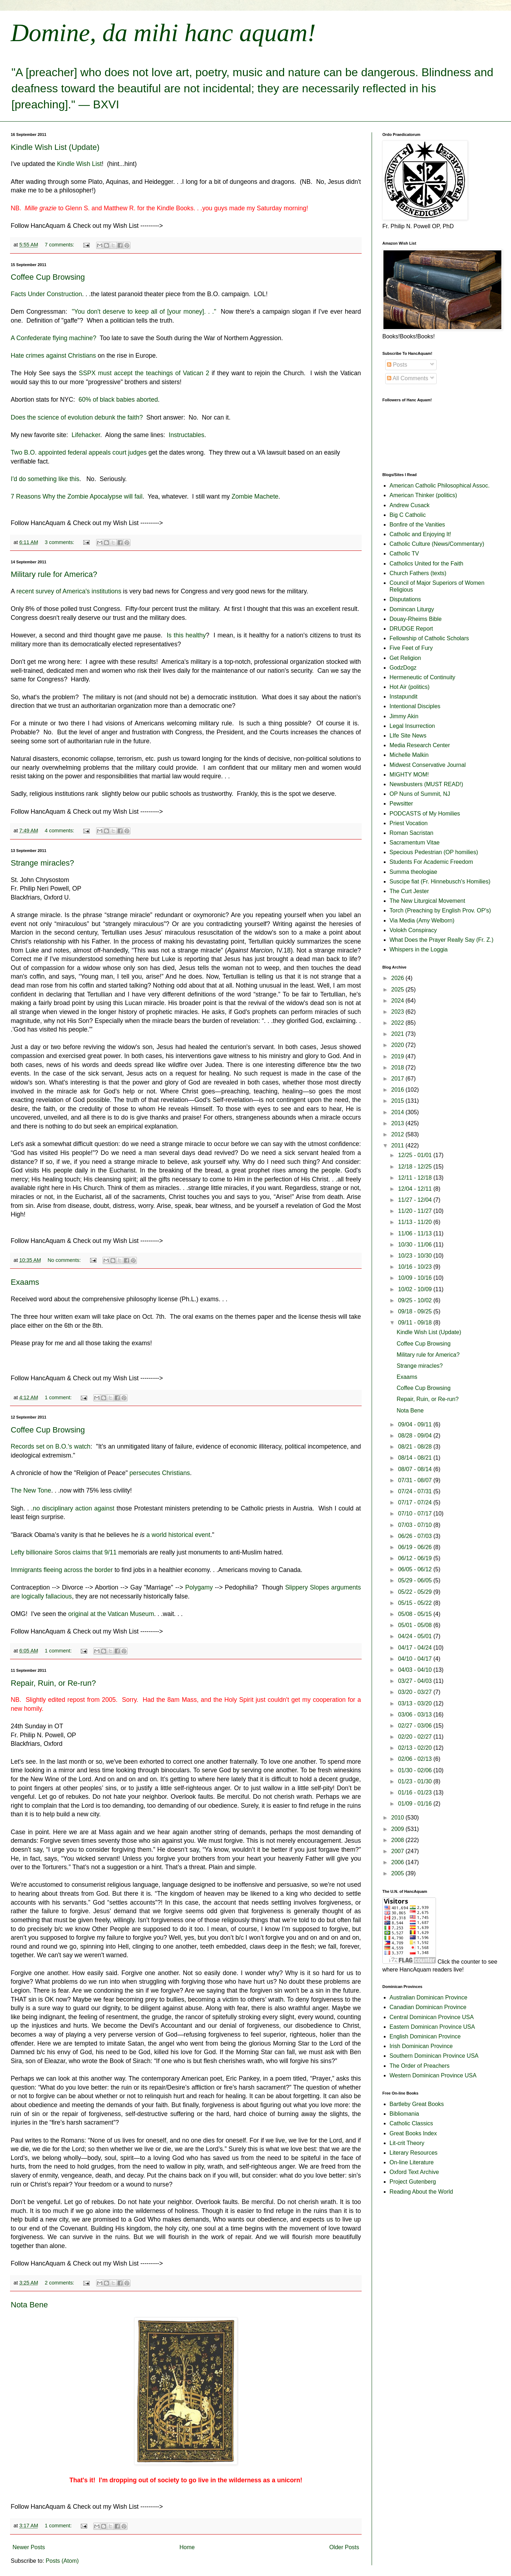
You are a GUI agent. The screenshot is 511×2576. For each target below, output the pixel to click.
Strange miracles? (42, 862)
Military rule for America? (54, 574)
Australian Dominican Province (428, 1997)
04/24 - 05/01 (415, 1636)
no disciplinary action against (73, 1508)
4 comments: (60, 830)
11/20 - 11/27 (415, 1211)
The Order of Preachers (420, 2066)
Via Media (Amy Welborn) (422, 920)
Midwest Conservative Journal (428, 765)
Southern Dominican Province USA (434, 2056)
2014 (398, 1112)
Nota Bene (29, 2304)
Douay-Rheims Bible (416, 619)
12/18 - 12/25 (415, 1167)
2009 (398, 1829)
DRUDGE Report (411, 629)
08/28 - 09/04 (415, 1436)
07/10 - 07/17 (415, 1513)
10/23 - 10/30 (415, 1256)
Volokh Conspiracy (413, 930)
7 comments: (60, 245)
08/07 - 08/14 (415, 1469)
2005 (398, 1873)
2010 (398, 1818)
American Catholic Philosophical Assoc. (440, 486)
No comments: (65, 1260)
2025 (398, 989)
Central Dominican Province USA (432, 2017)
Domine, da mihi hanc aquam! (163, 32)
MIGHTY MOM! (409, 775)
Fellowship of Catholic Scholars (429, 638)
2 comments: (60, 2283)
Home (187, 2547)
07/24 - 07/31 (415, 1491)
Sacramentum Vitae (415, 842)
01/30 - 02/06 (415, 1770)
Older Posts (344, 2547)
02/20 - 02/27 (415, 1737)
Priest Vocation (409, 823)
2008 (398, 1840)
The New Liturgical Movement (427, 901)
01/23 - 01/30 (415, 1781)
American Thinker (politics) (423, 495)
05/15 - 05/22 (415, 1603)
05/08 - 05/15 (415, 1614)
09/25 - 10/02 (415, 1300)
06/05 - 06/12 (415, 1569)
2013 (398, 1123)
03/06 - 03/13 (415, 1714)
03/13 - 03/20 (415, 1703)
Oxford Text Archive (414, 2172)
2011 (398, 1145)
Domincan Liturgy (412, 609)
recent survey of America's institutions (68, 591)
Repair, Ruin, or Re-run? (53, 1683)
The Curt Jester (409, 891)
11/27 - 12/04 (415, 1200)
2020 (398, 1045)
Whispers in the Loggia (419, 949)
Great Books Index (413, 2133)
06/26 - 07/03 (415, 1536)
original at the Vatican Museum (111, 1613)
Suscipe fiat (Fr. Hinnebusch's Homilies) (440, 881)
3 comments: (60, 542)
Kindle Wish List (79, 163)
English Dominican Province (425, 2036)
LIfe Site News (408, 736)
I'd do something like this (45, 479)
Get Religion (405, 658)
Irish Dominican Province (421, 2046)
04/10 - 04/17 (415, 1659)
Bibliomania (404, 2114)
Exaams (25, 1282)
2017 (398, 1079)
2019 (398, 1056)
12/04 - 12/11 (415, 1189)
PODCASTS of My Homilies (425, 813)
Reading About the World (421, 2192)
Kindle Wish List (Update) (55, 147)
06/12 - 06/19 (415, 1558)
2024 (398, 1001)
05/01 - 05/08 (415, 1625)
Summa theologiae (413, 872)
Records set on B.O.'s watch (50, 1446)
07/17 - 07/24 (415, 1502)
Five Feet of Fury (411, 648)
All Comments (407, 378)
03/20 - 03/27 (415, 1692)
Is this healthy (186, 635)
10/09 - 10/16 (415, 1278)
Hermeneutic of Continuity (422, 677)
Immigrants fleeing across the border (62, 1569)
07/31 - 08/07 (415, 1480)
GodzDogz (403, 668)
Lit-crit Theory (407, 2143)
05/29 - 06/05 (415, 1580)
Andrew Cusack (410, 505)
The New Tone (31, 1490)
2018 (398, 1067)
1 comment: (59, 1397)
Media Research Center (420, 745)
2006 (398, 1862)
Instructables (186, 435)
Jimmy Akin (404, 716)
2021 (398, 1034)
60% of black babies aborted (118, 399)
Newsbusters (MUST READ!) (426, 784)
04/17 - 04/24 (415, 1648)
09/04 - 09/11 (415, 1424)
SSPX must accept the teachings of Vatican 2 (145, 373)
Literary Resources (413, 2153)
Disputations (405, 599)
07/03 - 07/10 (415, 1525)
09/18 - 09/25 (415, 1311)
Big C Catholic (408, 515)
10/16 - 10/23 (415, 1267)
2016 (398, 1090)
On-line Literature (412, 2162)
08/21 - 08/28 (415, 1447)
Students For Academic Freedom (431, 862)
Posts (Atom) (62, 2561)
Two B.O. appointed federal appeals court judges (79, 452)
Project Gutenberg (413, 2182)
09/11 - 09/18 (415, 1322)
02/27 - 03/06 (415, 1726)
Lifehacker (85, 435)
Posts (397, 365)
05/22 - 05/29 (415, 1592)
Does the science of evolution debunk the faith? (77, 417)
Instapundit (403, 697)
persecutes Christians (159, 1472)
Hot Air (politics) (410, 687)
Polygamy (199, 1587)
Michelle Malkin (409, 755)
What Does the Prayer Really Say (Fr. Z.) (441, 940)
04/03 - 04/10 (415, 1670)
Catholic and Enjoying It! (420, 534)
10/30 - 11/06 (415, 1245)
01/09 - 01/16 (415, 1804)
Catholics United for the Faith (426, 563)
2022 (398, 1023)
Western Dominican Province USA (433, 2075)
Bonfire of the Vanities (417, 524)
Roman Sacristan (411, 833)
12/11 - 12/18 (415, 1178)
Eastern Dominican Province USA (432, 2027)
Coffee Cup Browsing (48, 277)
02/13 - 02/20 (415, 1748)
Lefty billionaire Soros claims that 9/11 (63, 1552)
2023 (398, 1012)
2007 (398, 1851)
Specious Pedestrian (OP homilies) (434, 852)
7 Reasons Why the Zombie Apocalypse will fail (77, 496)
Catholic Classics (411, 2123)
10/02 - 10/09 (415, 1289)
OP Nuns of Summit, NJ (420, 794)
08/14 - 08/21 (415, 1458)
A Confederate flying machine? (53, 338)
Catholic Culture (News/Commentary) (437, 544)
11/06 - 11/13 (415, 1233)
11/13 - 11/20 (415, 1222)
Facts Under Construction (46, 294)
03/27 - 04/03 (415, 1681)
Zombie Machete (254, 496)
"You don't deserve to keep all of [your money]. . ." (143, 311)
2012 (398, 1134)
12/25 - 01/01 (415, 1155)
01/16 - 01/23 (415, 1792)
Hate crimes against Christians (53, 355)
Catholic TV (404, 553)
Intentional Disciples (415, 706)
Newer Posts (29, 2547)
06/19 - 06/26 (415, 1547)
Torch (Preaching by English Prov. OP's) (440, 910)
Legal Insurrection (412, 726)
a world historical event (178, 1534)
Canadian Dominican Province (428, 2007)
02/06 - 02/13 (415, 1759)
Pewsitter (401, 803)
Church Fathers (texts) (418, 573)
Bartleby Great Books (417, 2104)
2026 (398, 978)
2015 (398, 1101)
